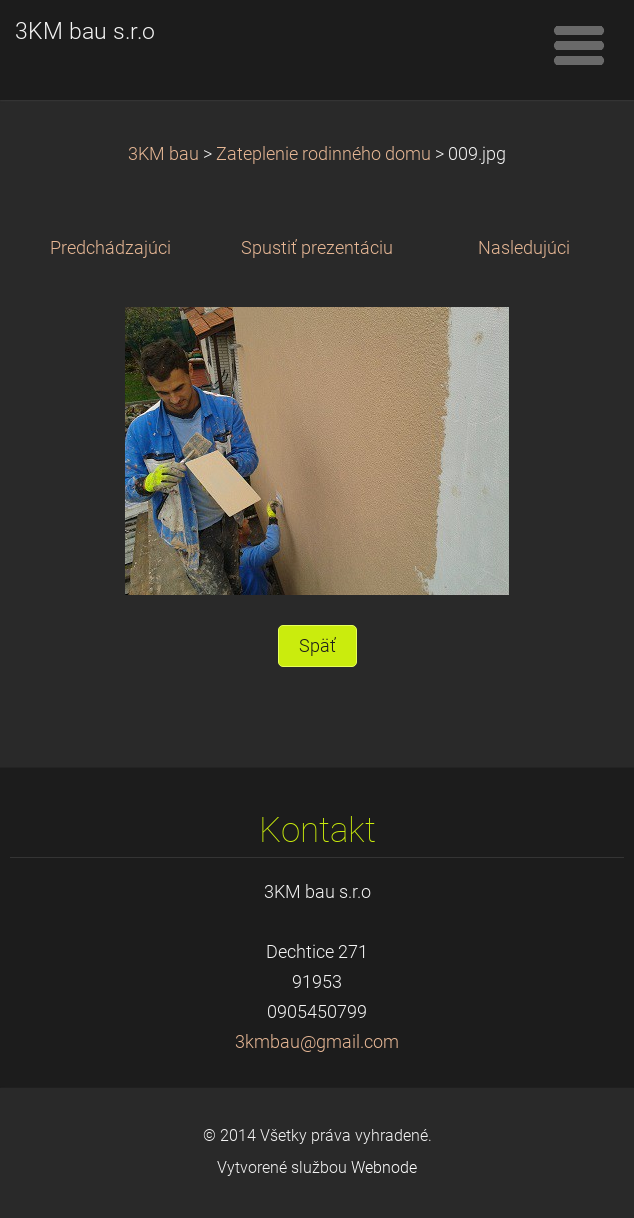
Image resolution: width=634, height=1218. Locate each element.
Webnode (384, 1167)
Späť (317, 646)
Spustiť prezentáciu (317, 248)
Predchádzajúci (110, 248)
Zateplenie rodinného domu (323, 154)
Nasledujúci (524, 248)
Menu (579, 45)
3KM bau (163, 154)
